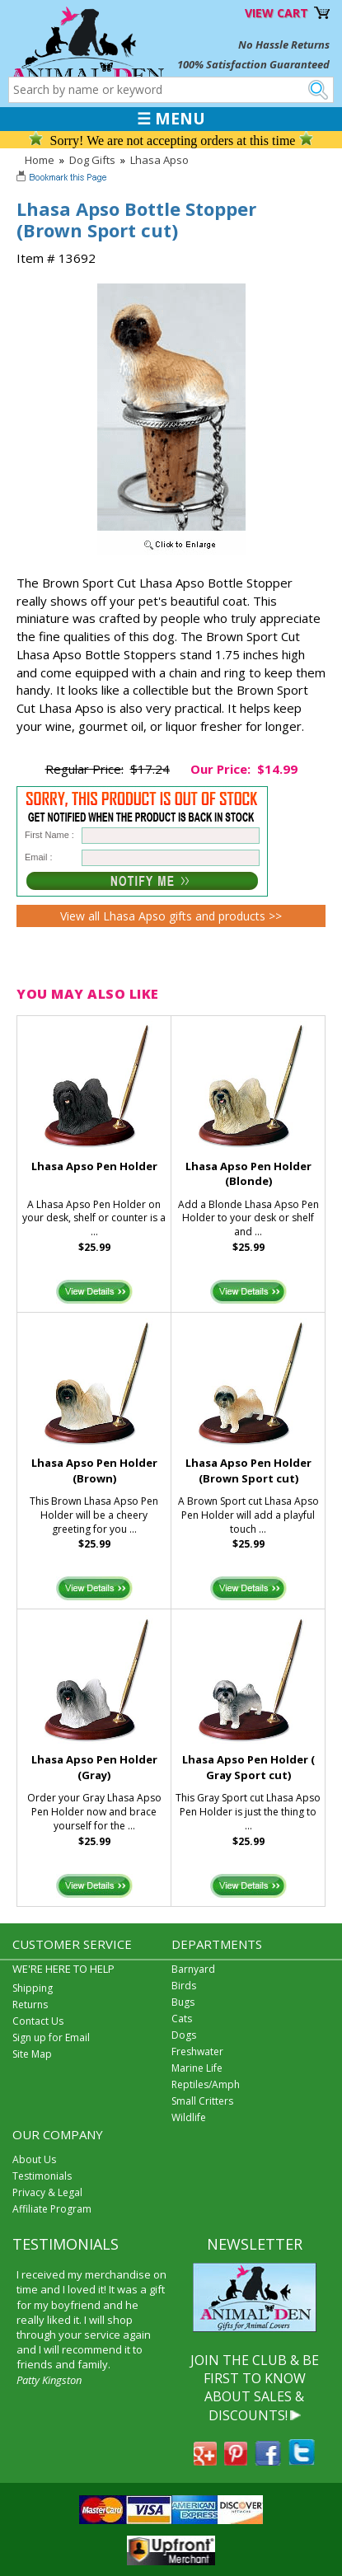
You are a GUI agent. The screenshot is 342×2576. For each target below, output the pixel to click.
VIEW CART (276, 13)
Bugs (182, 2002)
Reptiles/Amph (205, 2084)
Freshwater (197, 2051)
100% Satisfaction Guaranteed (253, 64)
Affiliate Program (51, 2209)
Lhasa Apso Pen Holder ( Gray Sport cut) (248, 1767)
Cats (181, 2019)
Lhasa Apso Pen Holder (94, 1166)
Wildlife (188, 2117)
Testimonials (42, 2176)
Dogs (183, 2035)
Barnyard (193, 1969)
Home (39, 159)
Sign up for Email (51, 2037)
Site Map (32, 2054)
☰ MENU (171, 118)
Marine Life (197, 2068)
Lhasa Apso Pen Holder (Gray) (94, 1767)
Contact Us (37, 2021)
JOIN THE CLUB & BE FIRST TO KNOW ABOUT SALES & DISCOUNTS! (254, 2387)
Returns (30, 2005)
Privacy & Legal (47, 2192)
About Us (34, 2159)
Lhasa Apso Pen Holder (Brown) (94, 1470)
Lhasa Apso (159, 159)
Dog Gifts (92, 159)
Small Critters (202, 2101)
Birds (183, 1986)
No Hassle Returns (284, 44)
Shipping (32, 1988)
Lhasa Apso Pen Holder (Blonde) (248, 1174)
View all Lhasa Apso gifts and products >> (171, 916)
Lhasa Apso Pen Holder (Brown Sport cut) (248, 1470)
